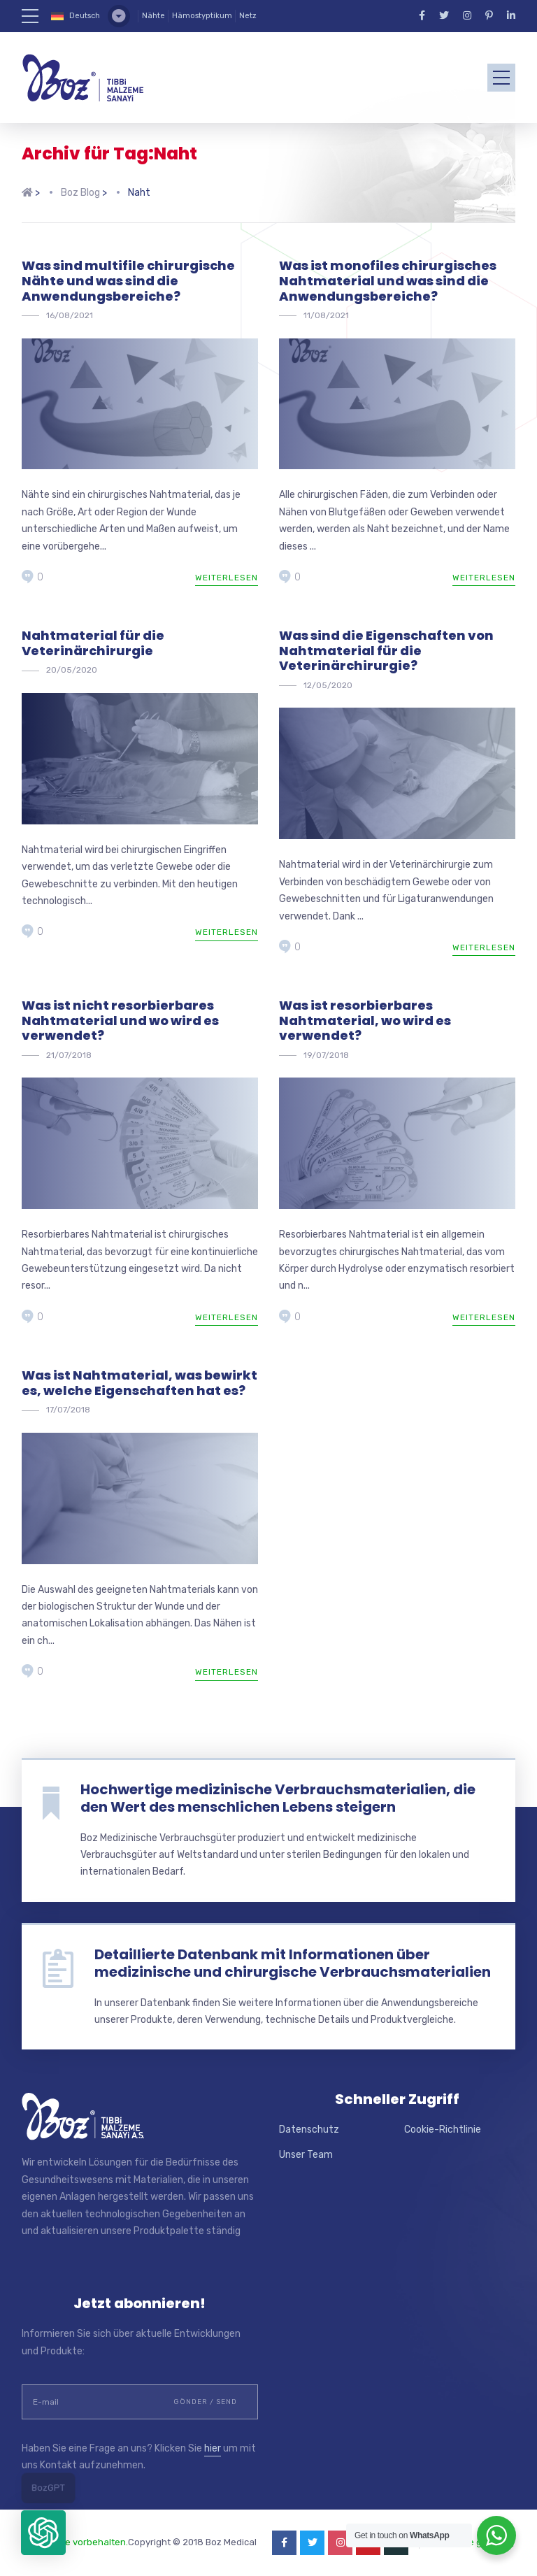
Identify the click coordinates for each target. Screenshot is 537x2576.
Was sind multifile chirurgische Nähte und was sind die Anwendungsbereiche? (128, 280)
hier (212, 2448)
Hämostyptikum (202, 15)
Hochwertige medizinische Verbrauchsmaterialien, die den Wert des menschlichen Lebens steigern (277, 1798)
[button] (43, 2532)
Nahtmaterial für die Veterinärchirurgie (93, 643)
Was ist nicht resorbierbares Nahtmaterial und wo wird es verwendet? (120, 1020)
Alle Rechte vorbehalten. (75, 2542)
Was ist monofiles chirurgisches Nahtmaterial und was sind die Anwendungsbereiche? (387, 280)
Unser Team (306, 2155)
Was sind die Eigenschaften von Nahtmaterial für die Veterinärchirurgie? (386, 650)
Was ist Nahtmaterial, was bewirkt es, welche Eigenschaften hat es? (139, 1382)
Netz (248, 15)
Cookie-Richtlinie (442, 2129)
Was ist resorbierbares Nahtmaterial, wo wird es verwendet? (365, 1020)
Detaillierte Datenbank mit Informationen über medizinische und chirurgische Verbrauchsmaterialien (292, 1963)
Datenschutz (309, 2129)
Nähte (153, 15)
